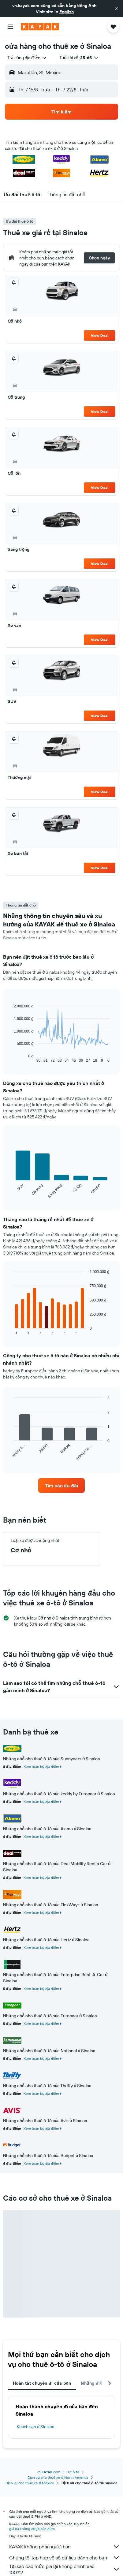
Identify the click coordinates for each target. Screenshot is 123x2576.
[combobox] (27, 58)
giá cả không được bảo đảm (32, 2528)
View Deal (99, 335)
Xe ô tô (73, 2472)
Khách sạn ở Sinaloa (35, 2426)
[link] (61, 1485)
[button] (116, 8)
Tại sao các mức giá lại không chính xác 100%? (64, 2569)
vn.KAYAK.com (48, 2472)
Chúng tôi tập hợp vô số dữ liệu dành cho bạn (64, 2557)
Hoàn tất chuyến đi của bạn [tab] (42, 2383)
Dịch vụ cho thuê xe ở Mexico (30, 2483)
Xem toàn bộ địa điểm (41, 1766)
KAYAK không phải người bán (64, 2546)
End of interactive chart (10, 1456)
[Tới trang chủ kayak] (40, 26)
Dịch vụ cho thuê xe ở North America (58, 2477)
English (66, 11)
